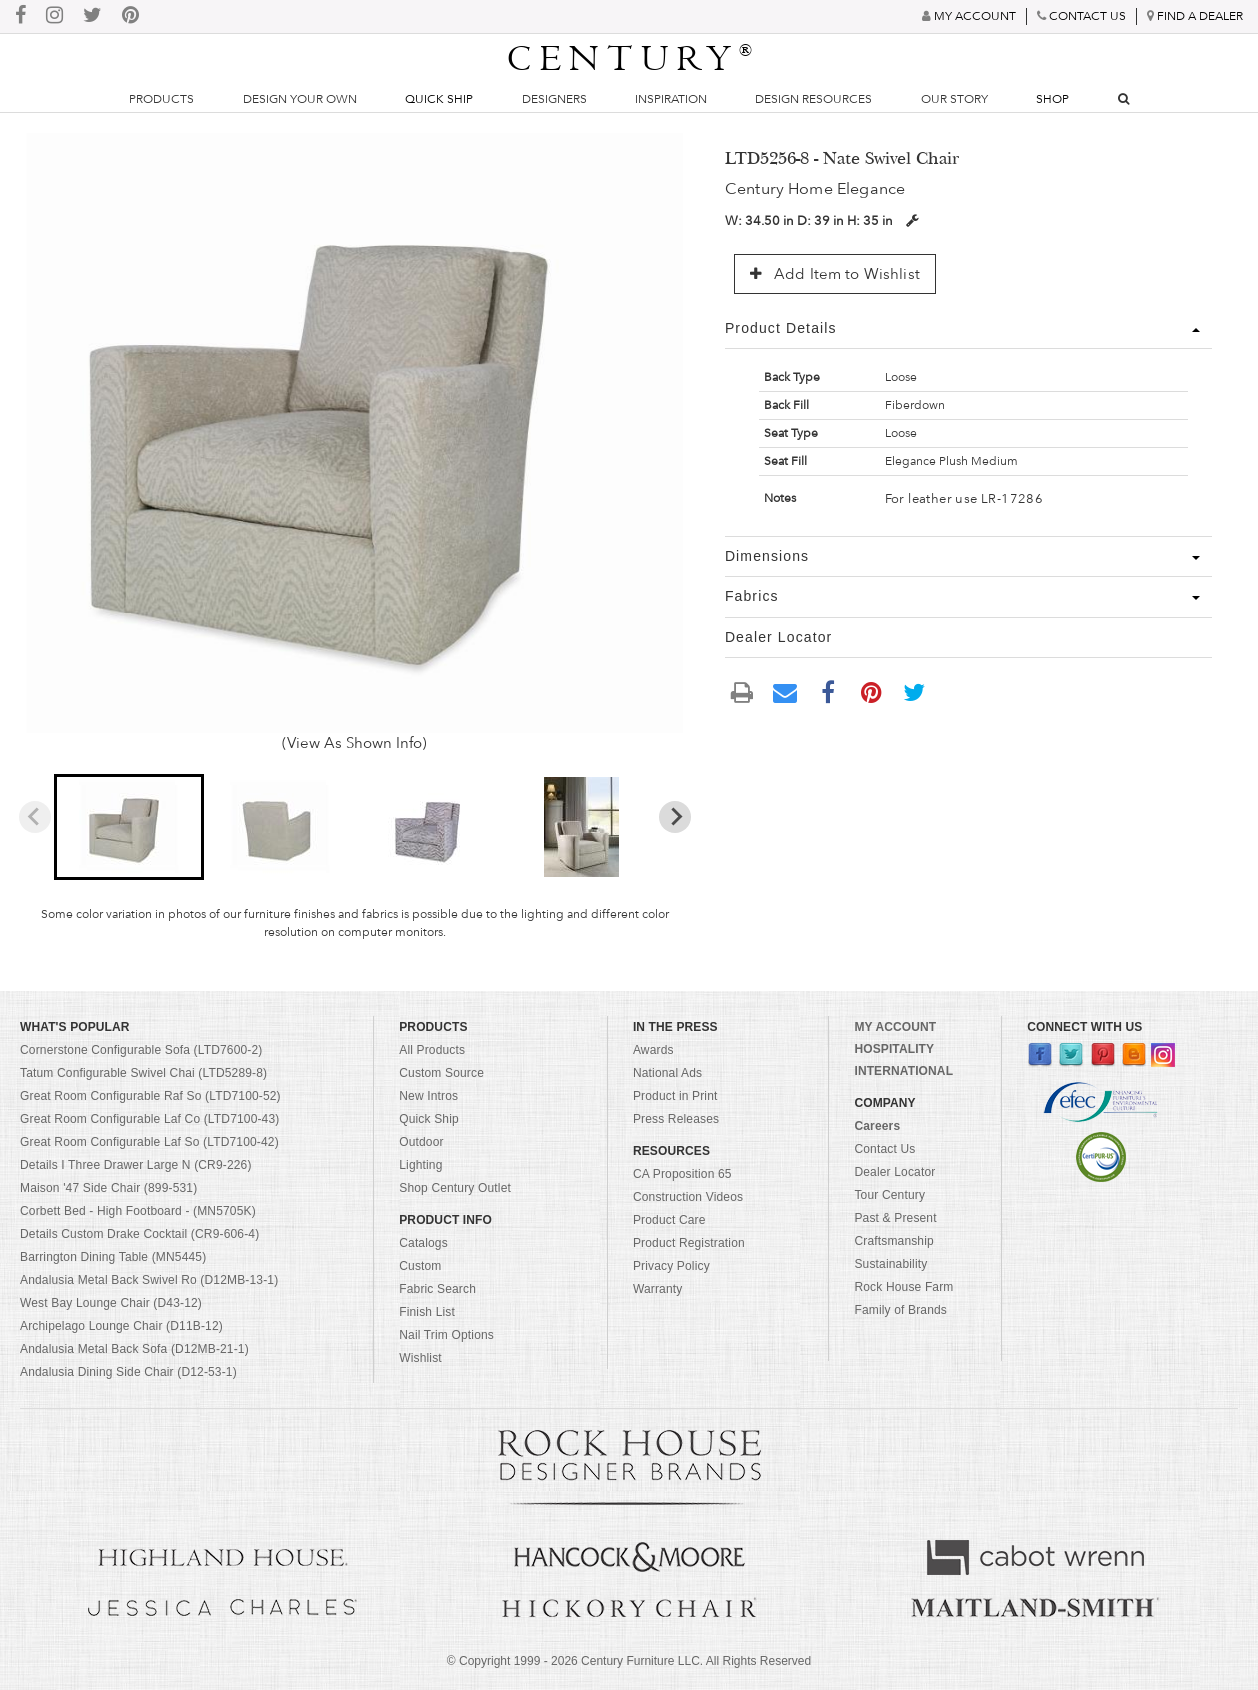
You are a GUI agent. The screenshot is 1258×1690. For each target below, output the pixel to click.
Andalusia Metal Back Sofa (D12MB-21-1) (134, 1349)
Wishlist (420, 1358)
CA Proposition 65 (682, 1174)
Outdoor (421, 1142)
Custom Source (441, 1073)
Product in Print (675, 1096)
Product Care (669, 1220)
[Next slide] (675, 817)
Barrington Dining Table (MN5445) (113, 1257)
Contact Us (884, 1149)
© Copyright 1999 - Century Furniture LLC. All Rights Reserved (629, 1661)
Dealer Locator (894, 1172)
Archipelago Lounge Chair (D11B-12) (121, 1326)
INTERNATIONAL (903, 1071)
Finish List (427, 1312)
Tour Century (889, 1195)
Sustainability (890, 1264)
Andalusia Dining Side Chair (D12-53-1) (128, 1372)
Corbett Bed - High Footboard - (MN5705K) (138, 1211)
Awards (653, 1050)
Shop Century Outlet (455, 1188)
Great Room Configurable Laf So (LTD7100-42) (149, 1142)
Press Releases (676, 1119)
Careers (877, 1126)
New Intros (428, 1096)
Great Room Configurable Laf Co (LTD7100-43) (149, 1119)
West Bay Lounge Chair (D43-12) (111, 1303)
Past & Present (895, 1218)
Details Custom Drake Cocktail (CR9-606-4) (139, 1234)
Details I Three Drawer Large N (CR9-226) (136, 1165)
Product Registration (689, 1243)
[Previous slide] (35, 817)
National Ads (667, 1073)
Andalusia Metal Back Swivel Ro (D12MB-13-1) (149, 1280)
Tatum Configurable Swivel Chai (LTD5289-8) (143, 1073)
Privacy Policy (671, 1266)
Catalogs (423, 1243)
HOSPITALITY (894, 1049)
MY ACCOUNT (895, 1027)
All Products (432, 1050)
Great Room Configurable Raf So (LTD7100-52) (150, 1096)
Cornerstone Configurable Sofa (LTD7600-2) (141, 1050)
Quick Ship (439, 99)
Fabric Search (437, 1289)
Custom (420, 1266)
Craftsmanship (893, 1241)
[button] (129, 827)
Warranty (658, 1289)
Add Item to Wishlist (835, 274)
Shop (1052, 99)
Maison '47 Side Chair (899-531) (108, 1188)
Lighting (420, 1165)
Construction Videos (688, 1197)
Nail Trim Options (446, 1335)
